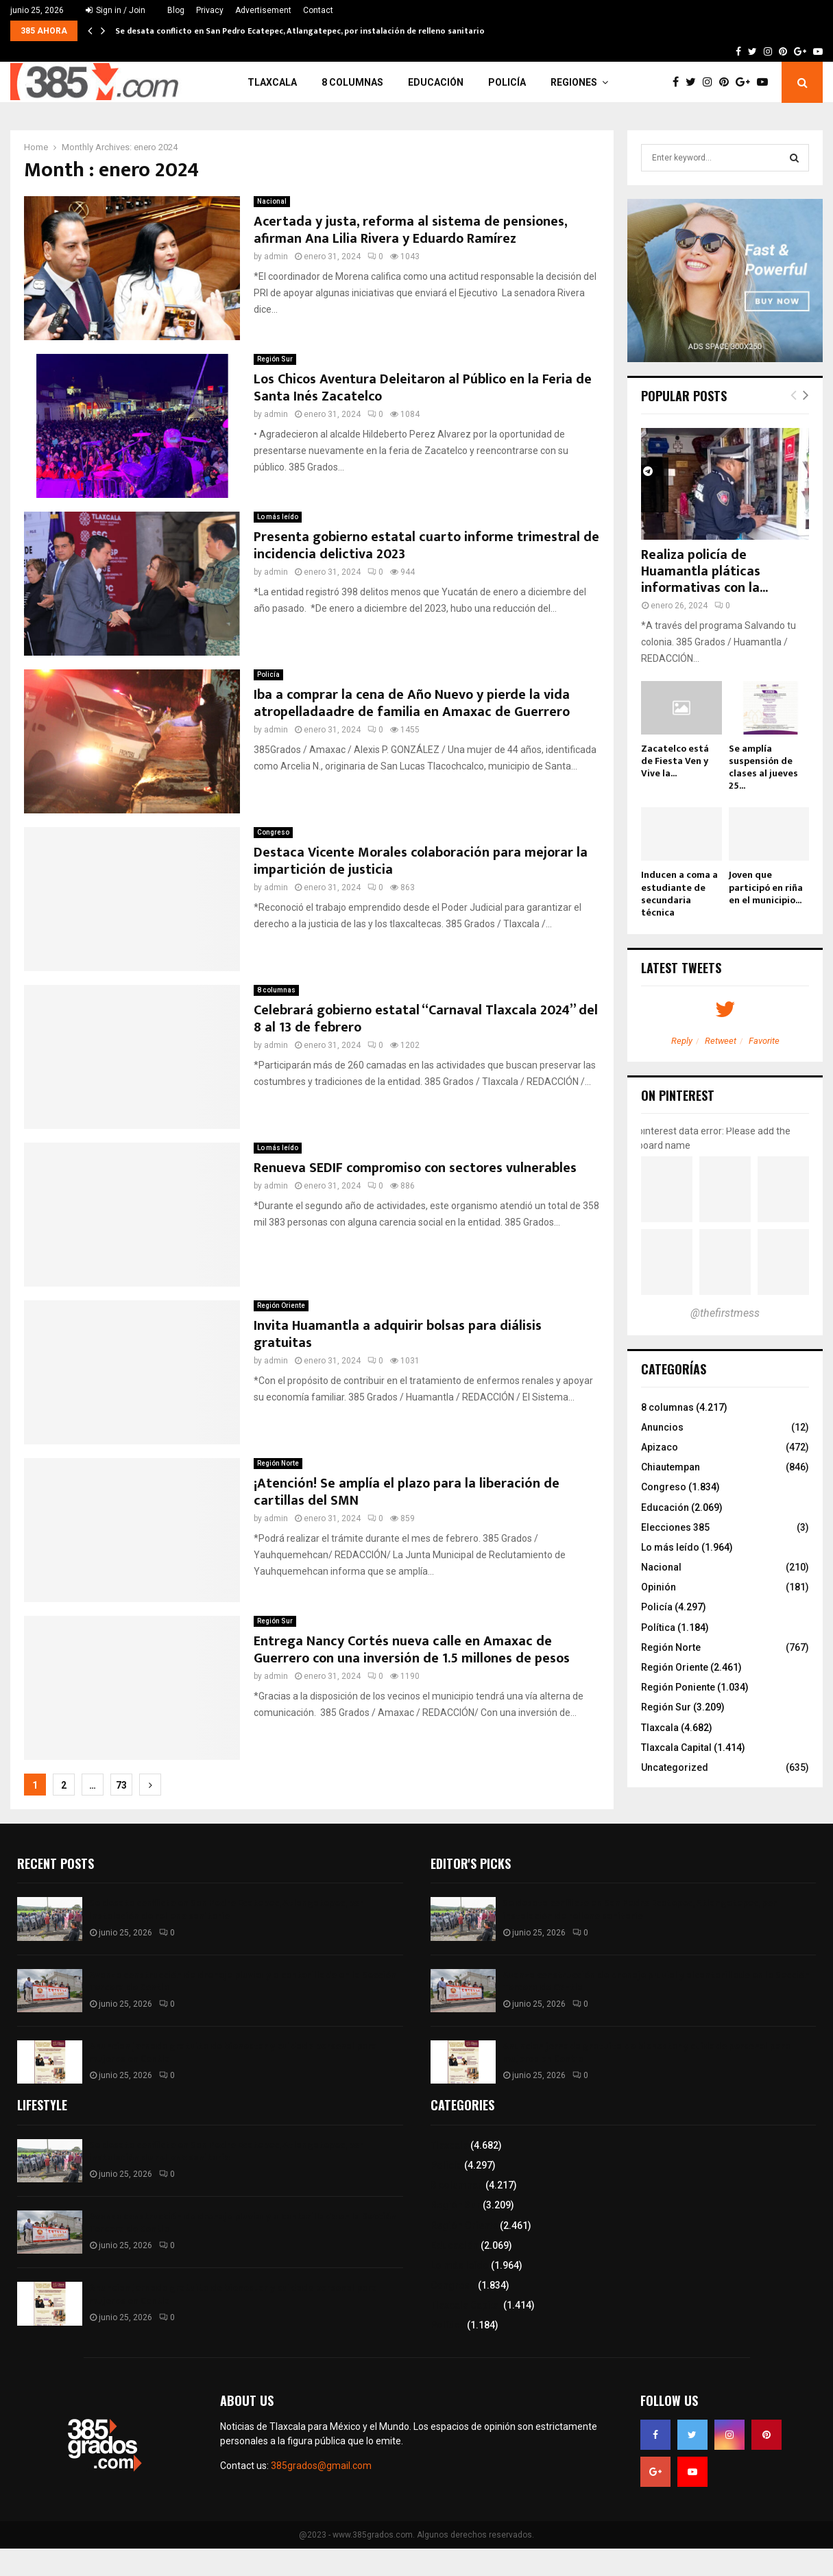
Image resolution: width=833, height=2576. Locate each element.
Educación (435, 82)
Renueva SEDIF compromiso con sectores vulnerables (417, 1168)
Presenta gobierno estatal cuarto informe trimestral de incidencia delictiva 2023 (426, 545)
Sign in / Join (115, 10)
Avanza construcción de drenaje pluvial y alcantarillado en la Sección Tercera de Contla (242, 1981)
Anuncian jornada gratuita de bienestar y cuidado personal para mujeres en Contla (233, 2052)
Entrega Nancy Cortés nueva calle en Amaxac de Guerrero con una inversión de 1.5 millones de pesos (412, 1650)
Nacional (272, 201)
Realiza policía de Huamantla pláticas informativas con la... (704, 571)
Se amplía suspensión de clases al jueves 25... (763, 767)
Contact (318, 10)
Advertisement (263, 10)
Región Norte (278, 1463)
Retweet (720, 1041)
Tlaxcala (272, 82)
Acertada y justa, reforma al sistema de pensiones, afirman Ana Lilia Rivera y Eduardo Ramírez (410, 230)
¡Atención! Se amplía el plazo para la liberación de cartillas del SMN (406, 1492)
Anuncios (662, 1427)
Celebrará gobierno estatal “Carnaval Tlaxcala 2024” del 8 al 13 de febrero (426, 1019)
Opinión (658, 1587)
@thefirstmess (725, 1313)
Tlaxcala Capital (676, 1747)
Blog (175, 10)
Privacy (210, 10)
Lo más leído (277, 517)
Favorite (764, 1041)
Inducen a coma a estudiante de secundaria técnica (679, 893)
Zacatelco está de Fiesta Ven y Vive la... (675, 761)
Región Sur (275, 359)
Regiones (574, 82)
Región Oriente (281, 1305)
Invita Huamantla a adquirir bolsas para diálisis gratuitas (398, 1334)
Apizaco (659, 1447)
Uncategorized (674, 1767)
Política (658, 1627)
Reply (681, 1041)
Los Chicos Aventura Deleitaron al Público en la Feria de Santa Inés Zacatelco (423, 388)
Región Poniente (678, 1687)
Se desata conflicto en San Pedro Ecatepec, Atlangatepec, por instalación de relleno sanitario (300, 31)
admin (276, 256)
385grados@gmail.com (321, 2465)
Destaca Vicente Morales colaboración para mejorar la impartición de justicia (421, 861)
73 (121, 1785)
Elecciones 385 (675, 1527)
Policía (507, 82)
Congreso (273, 832)
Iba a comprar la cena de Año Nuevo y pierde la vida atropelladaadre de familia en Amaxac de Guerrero (412, 703)
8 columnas (352, 82)
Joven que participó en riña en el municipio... (766, 887)
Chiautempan (670, 1467)
